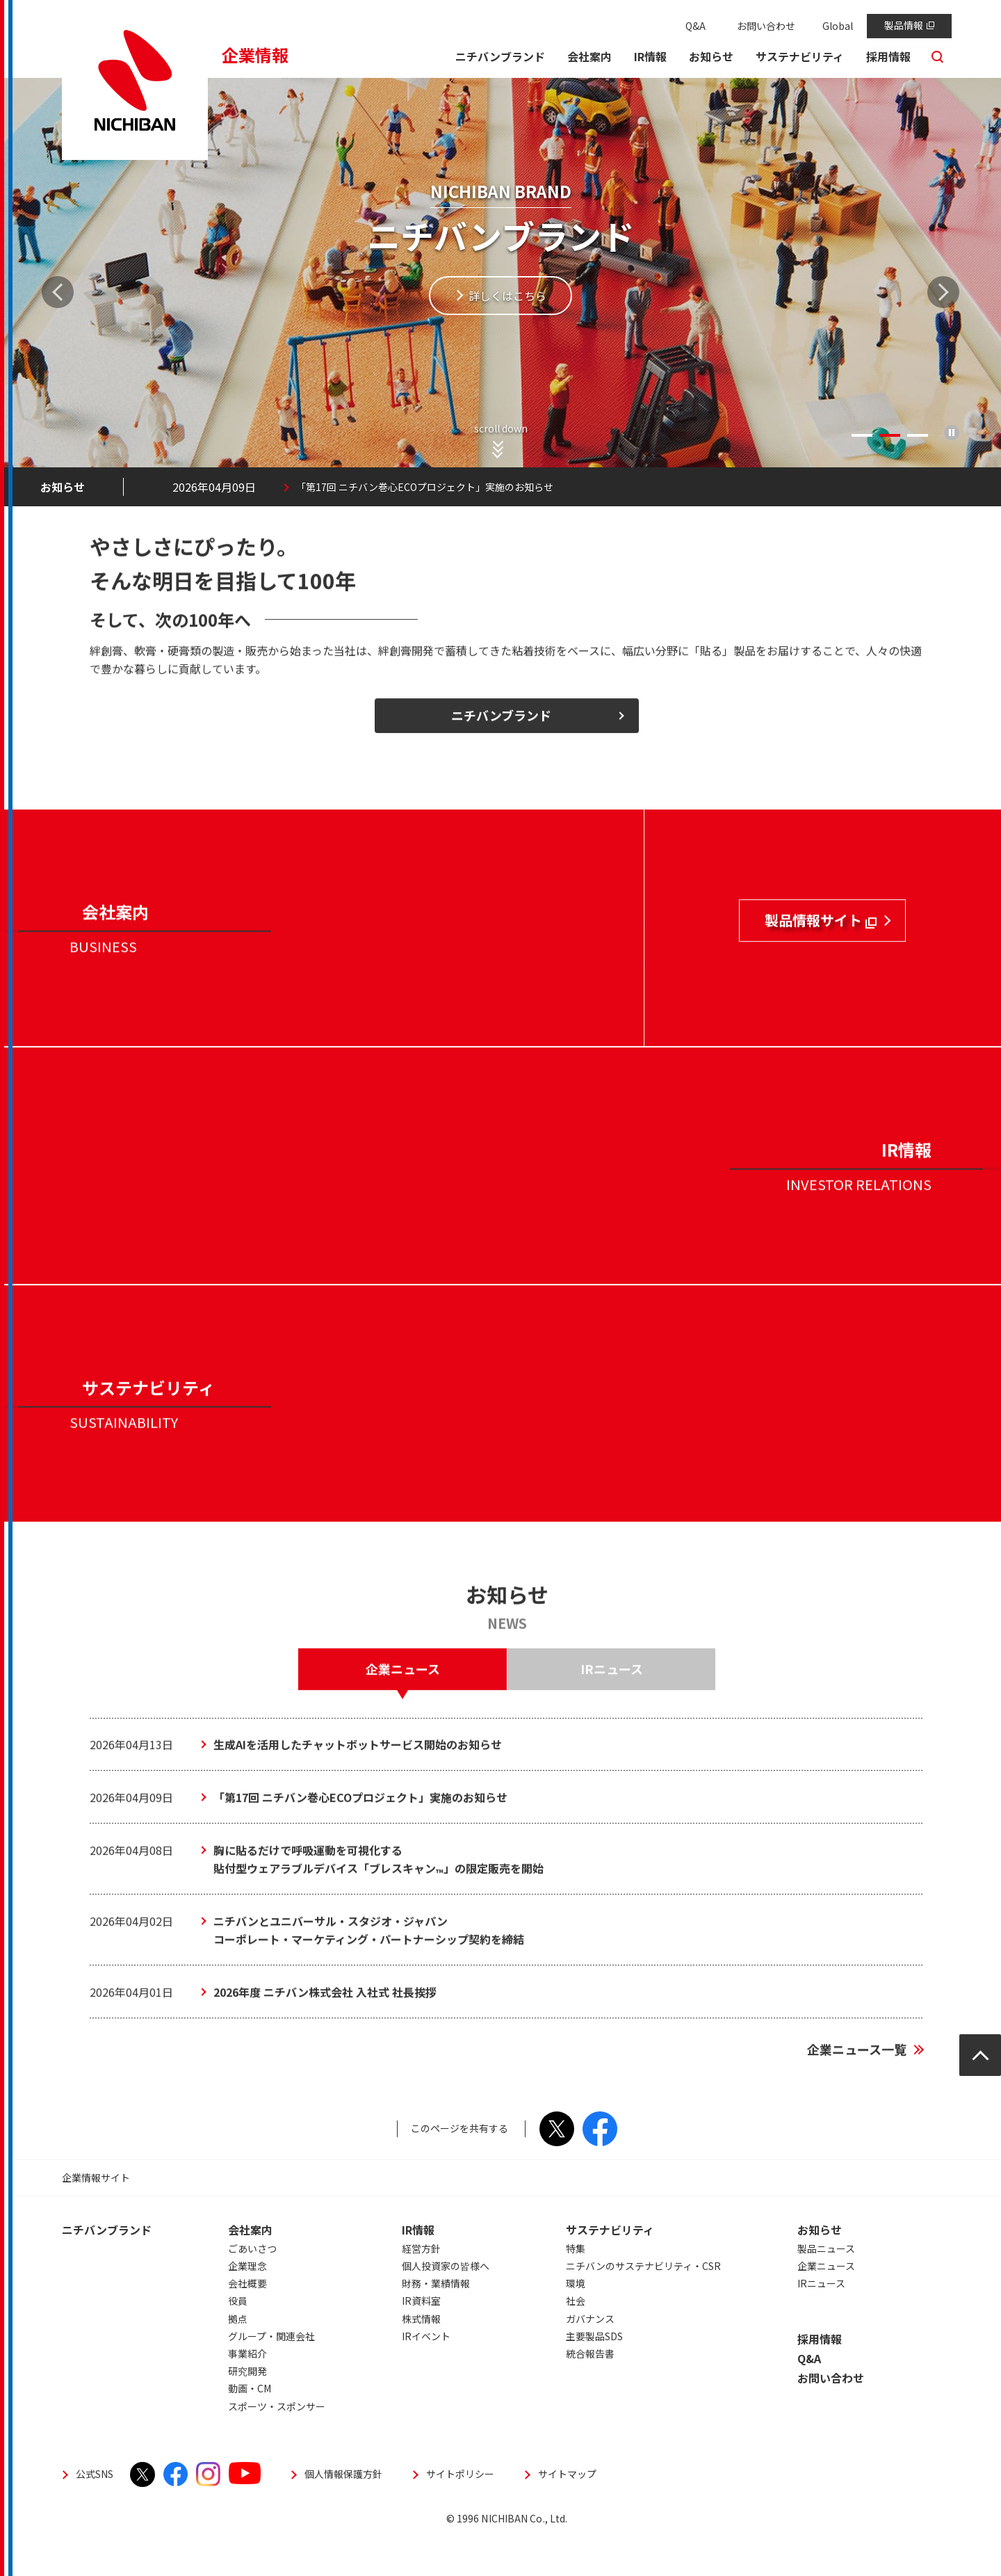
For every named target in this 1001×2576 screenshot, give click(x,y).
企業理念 (247, 2303)
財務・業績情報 (436, 2320)
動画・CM (249, 2425)
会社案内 (250, 2266)
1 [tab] (862, 435)
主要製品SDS (594, 2373)
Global (837, 26)
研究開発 (247, 2408)
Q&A (695, 26)
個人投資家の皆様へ (445, 2303)
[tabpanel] (500, 292)
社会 (575, 2337)
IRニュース (821, 2320)
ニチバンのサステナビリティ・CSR (643, 2303)
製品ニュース (826, 2285)
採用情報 (819, 2375)
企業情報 (255, 54)
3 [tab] (917, 435)
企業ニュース (826, 2303)
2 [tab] (889, 435)
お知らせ (819, 2266)
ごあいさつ (252, 2285)
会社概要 (247, 2320)
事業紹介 (247, 2390)
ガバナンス (590, 2355)
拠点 (237, 2355)
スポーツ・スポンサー (276, 2443)
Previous (58, 292)
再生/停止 (951, 432)
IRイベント (426, 2373)
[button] (589, 58)
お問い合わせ (766, 26)
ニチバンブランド (107, 2266)
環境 (575, 2320)
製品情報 (909, 25)
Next (943, 292)
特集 (575, 2285)
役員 (237, 2337)
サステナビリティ (610, 2266)
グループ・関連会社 (271, 2373)
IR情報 (418, 2266)
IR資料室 (421, 2337)
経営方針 (421, 2285)
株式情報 (421, 2355)
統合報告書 (590, 2390)
